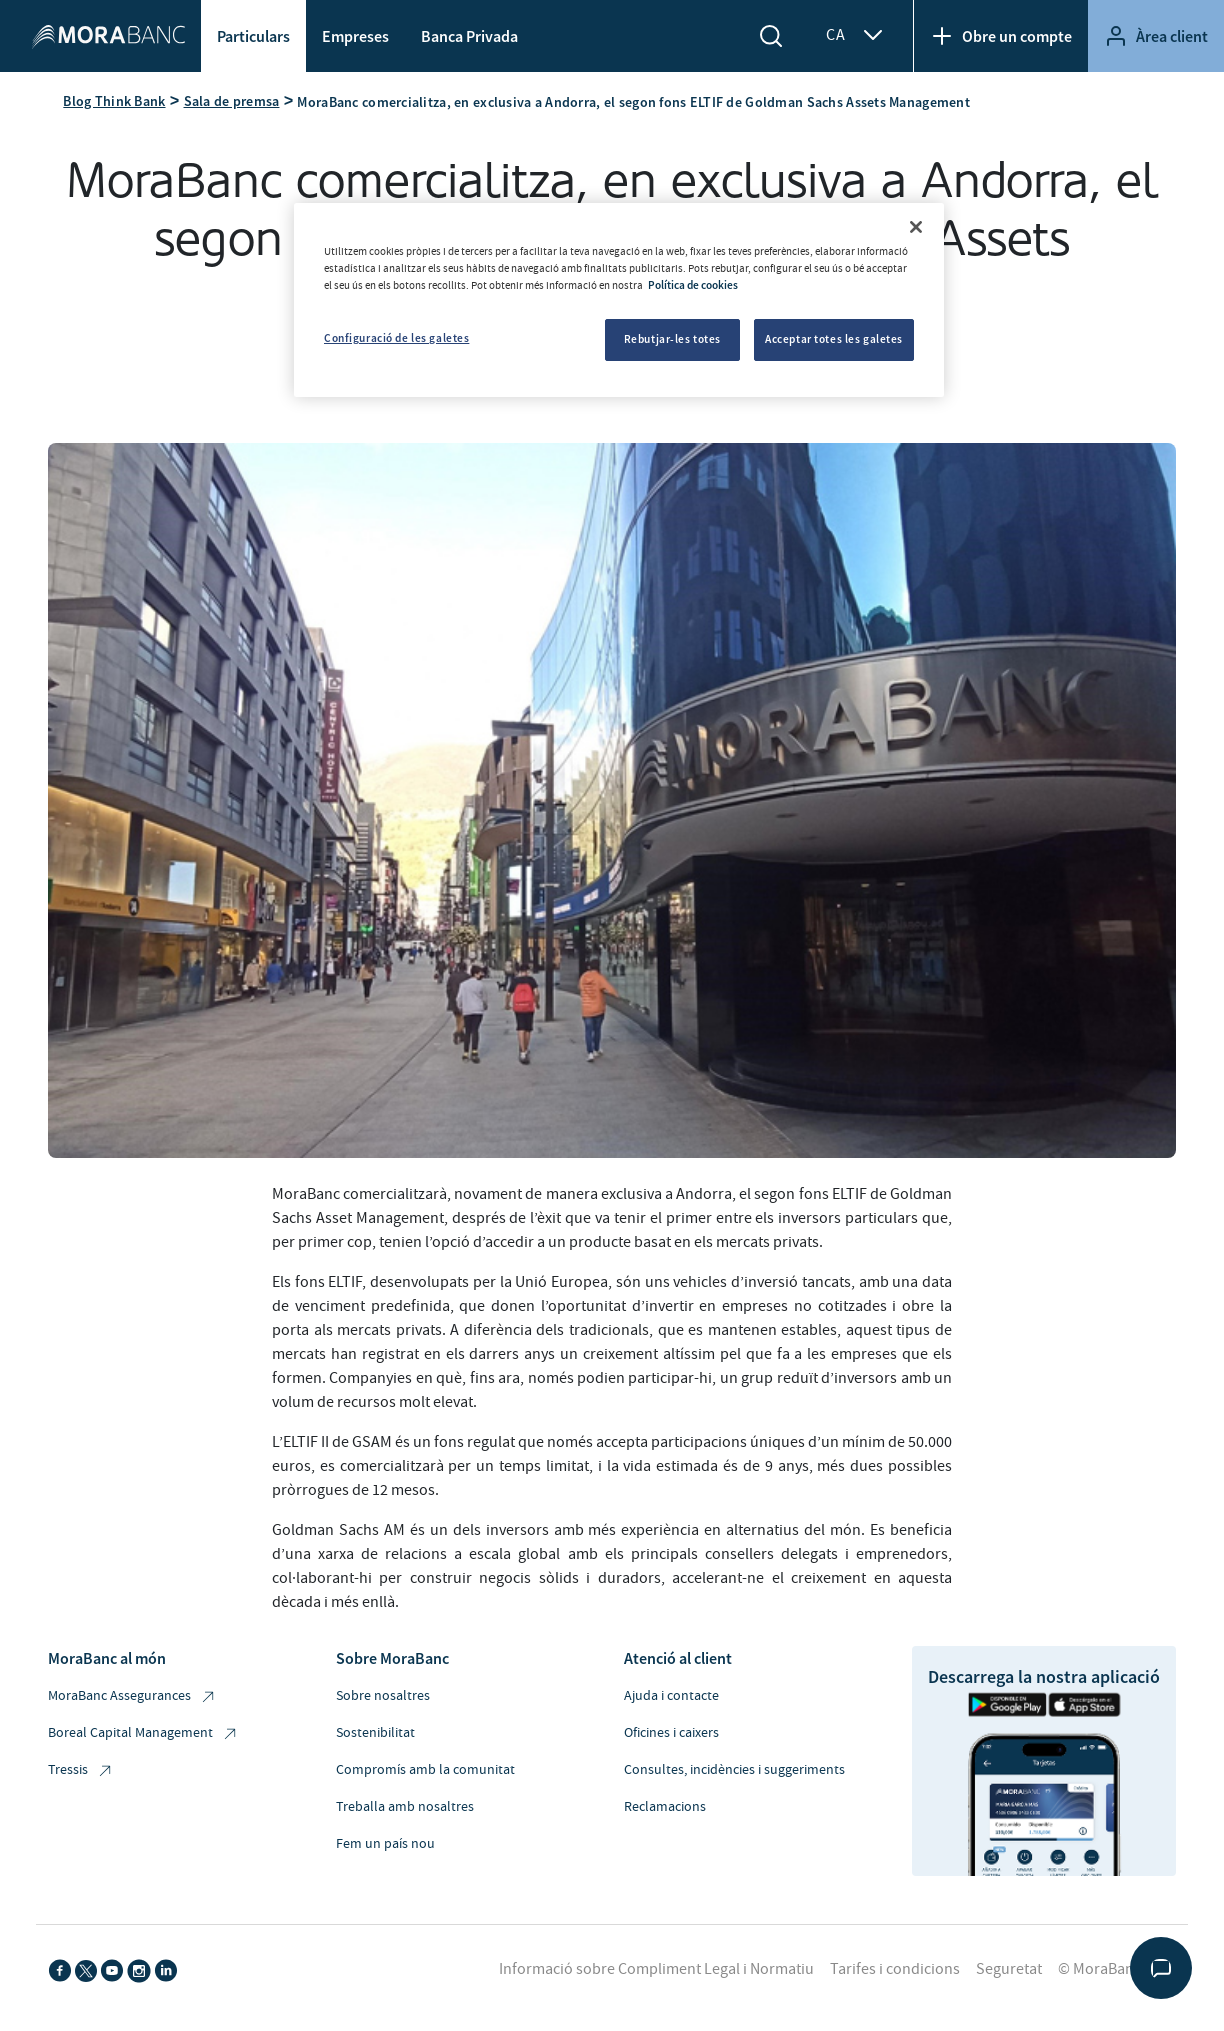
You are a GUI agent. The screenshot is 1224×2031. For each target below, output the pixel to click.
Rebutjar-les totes (672, 339)
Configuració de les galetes (396, 338)
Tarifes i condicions (895, 1969)
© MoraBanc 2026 (1117, 1969)
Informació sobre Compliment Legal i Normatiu (656, 1969)
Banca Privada (469, 36)
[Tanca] (916, 227)
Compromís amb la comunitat (425, 1770)
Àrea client (1156, 36)
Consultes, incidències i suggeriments (734, 1770)
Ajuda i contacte (671, 1696)
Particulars (253, 36)
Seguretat (1009, 1969)
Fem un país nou (385, 1844)
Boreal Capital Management (143, 1733)
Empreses (355, 36)
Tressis (81, 1770)
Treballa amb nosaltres (405, 1807)
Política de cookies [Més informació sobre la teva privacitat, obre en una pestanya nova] (693, 285)
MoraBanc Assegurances (132, 1696)
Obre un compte (1001, 36)
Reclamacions (665, 1807)
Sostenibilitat (375, 1733)
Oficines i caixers (671, 1733)
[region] (619, 300)
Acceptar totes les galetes (834, 339)
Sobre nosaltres (383, 1696)
